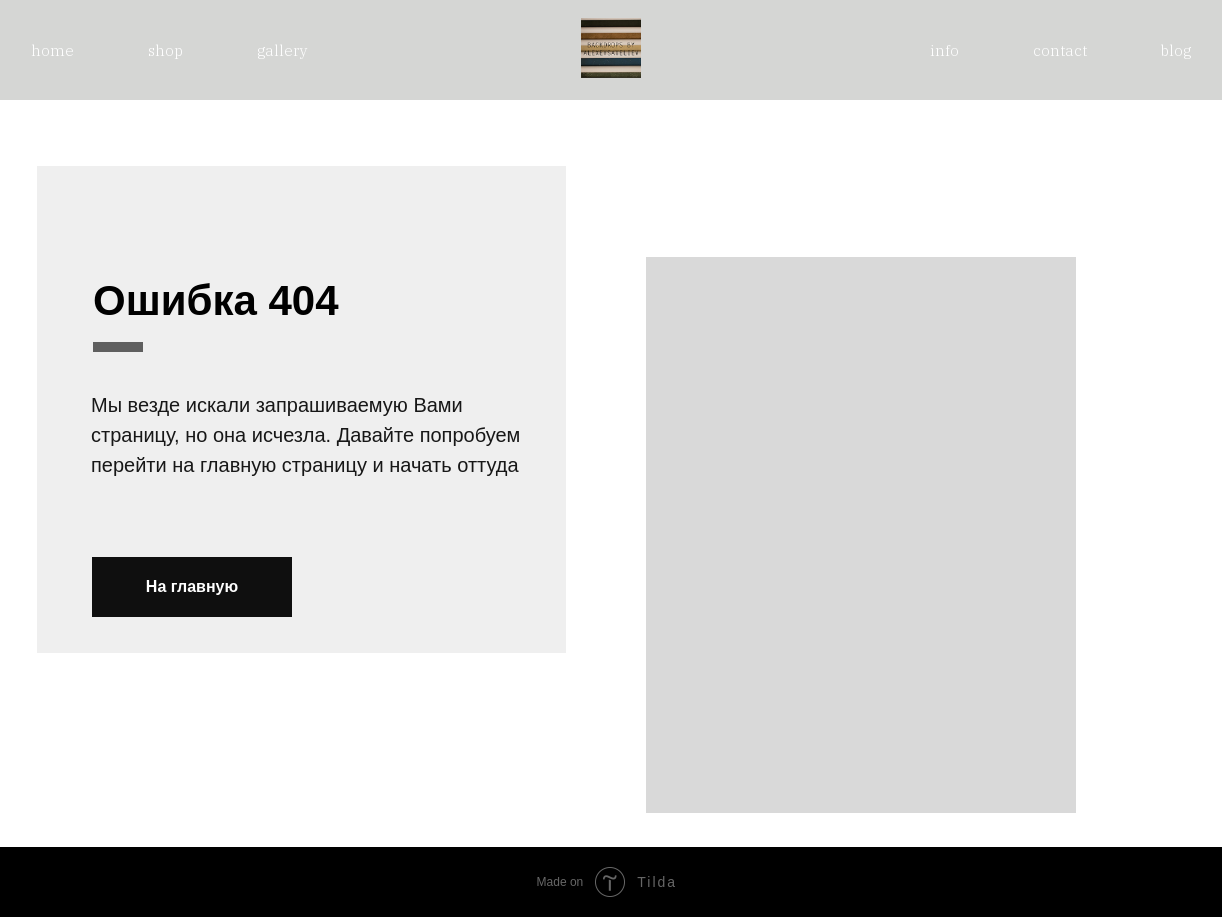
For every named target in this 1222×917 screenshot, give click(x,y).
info (944, 50)
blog (1176, 50)
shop (165, 50)
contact (1060, 50)
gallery (282, 50)
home (52, 50)
